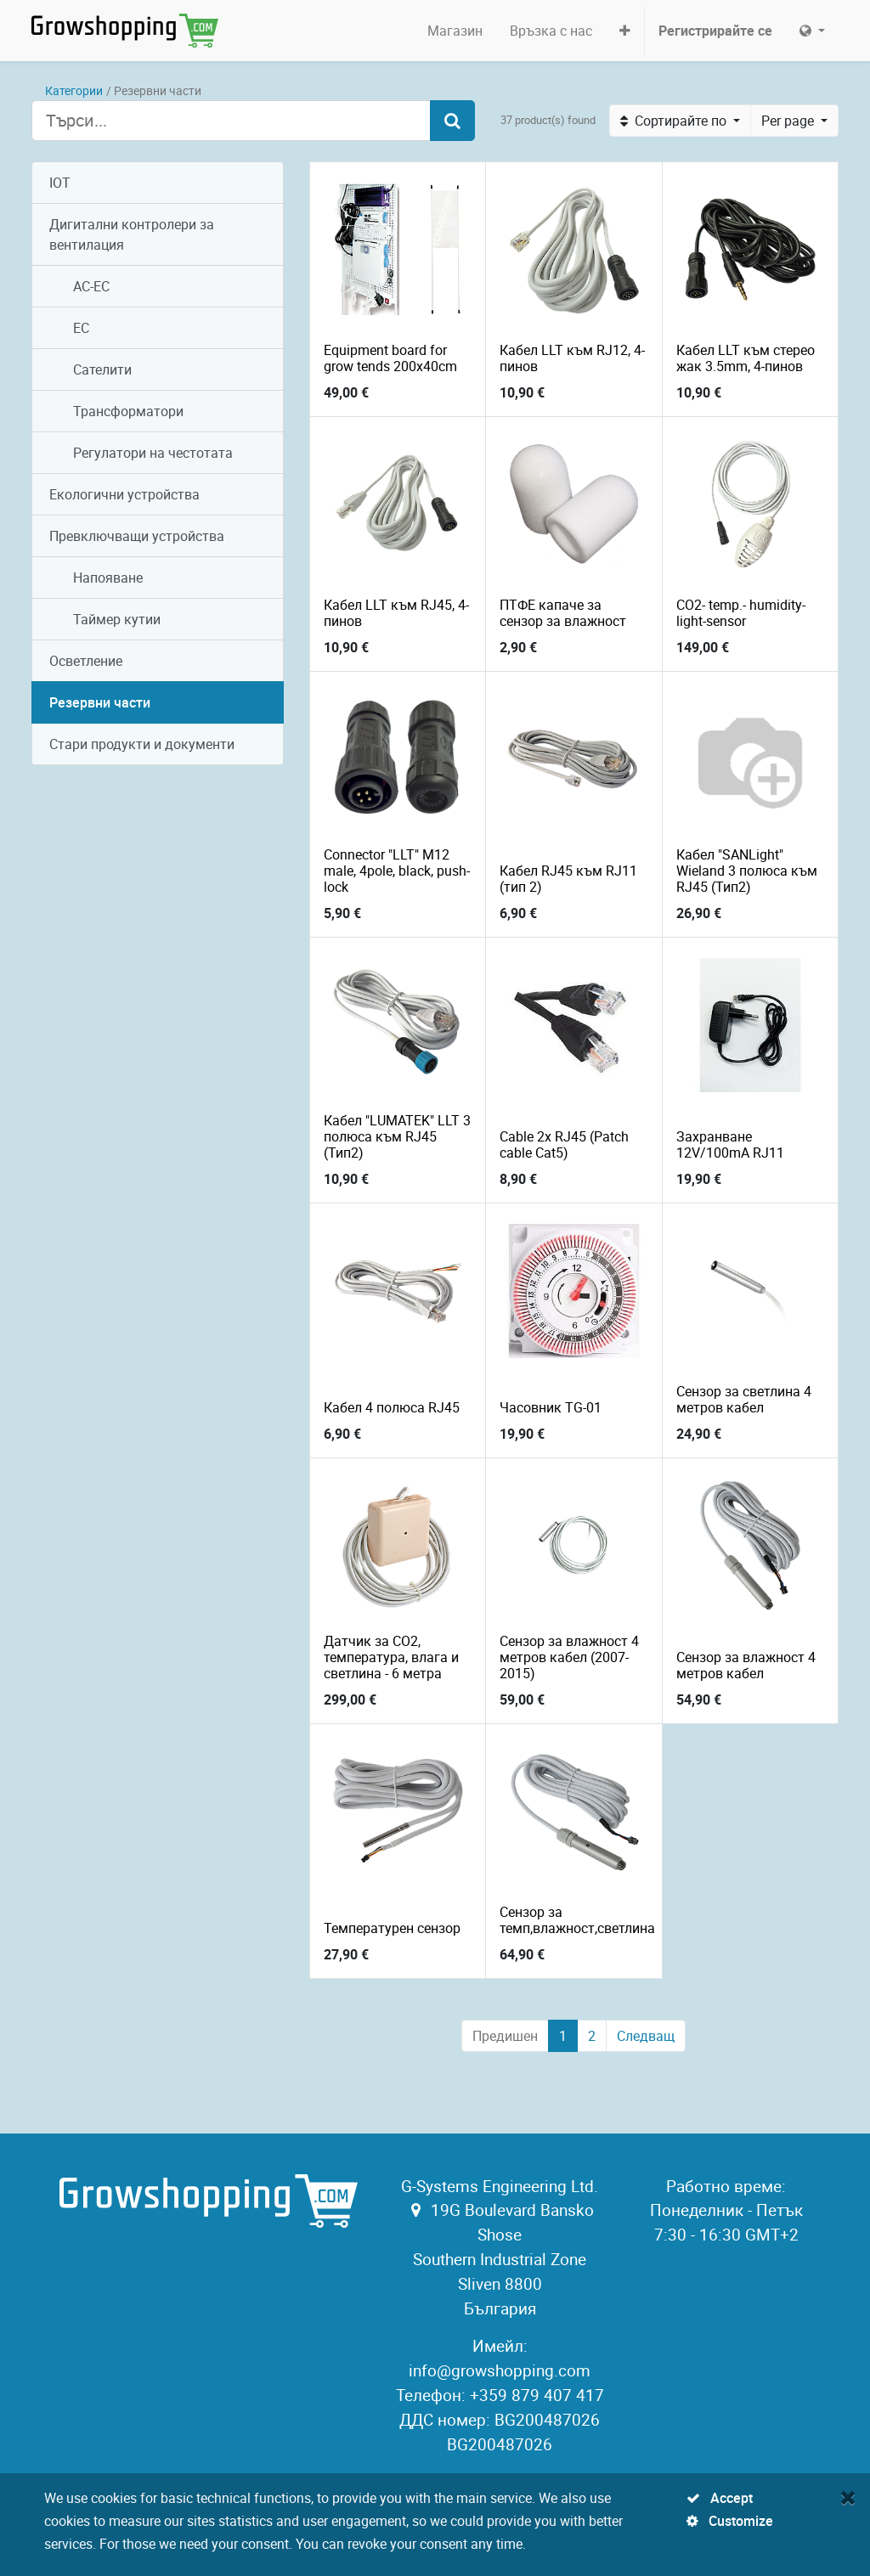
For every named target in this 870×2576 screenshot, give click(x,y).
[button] (625, 30)
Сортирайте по (675, 120)
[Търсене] (452, 120)
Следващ (646, 2035)
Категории (74, 90)
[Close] (848, 2497)
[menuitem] (455, 30)
